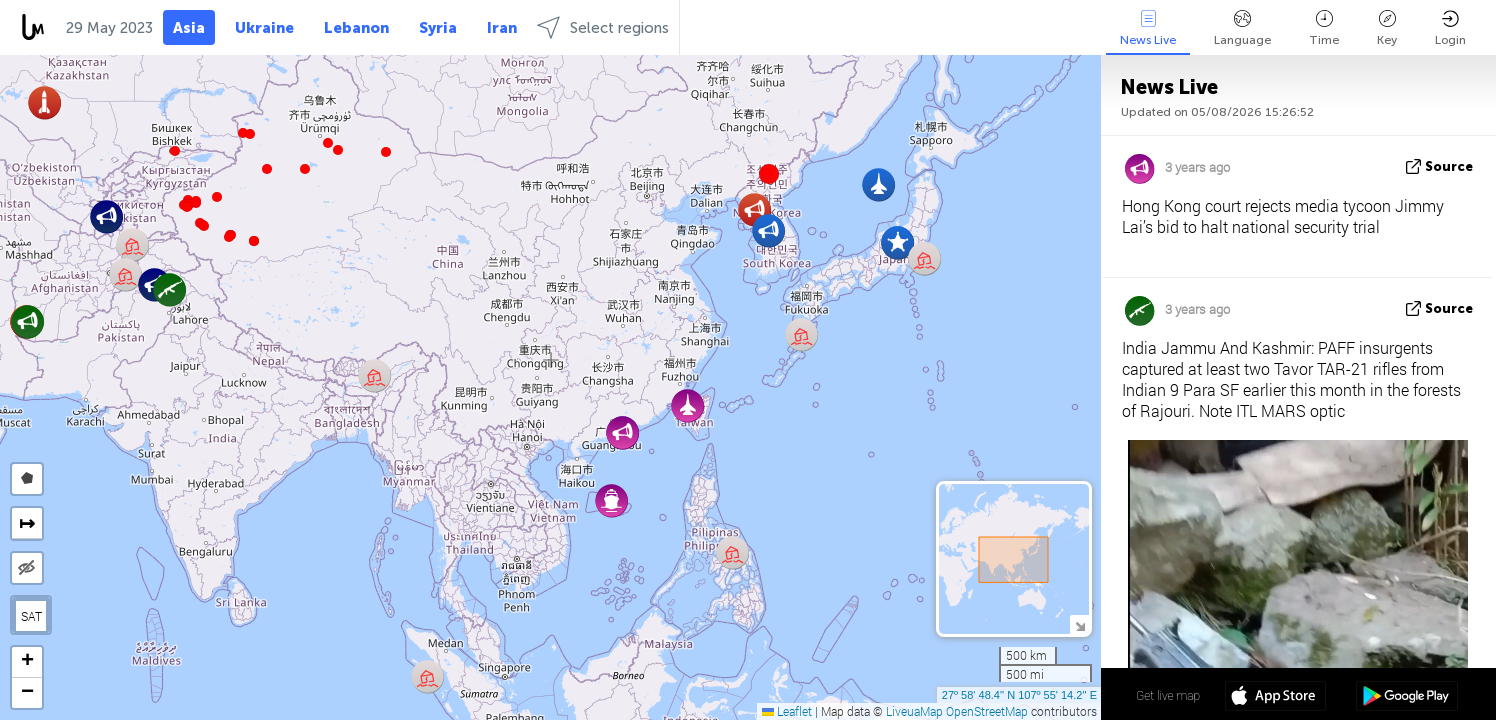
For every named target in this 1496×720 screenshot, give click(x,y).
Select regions (603, 27)
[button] (229, 237)
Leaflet (787, 711)
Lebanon (356, 28)
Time (1324, 28)
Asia (189, 28)
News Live (1148, 28)
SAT (31, 616)
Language (1242, 28)
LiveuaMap (914, 711)
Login (1450, 28)
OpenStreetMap (987, 711)
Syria (438, 28)
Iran (502, 28)
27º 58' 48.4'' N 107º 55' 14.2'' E (1019, 695)
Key (1387, 28)
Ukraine (264, 28)
